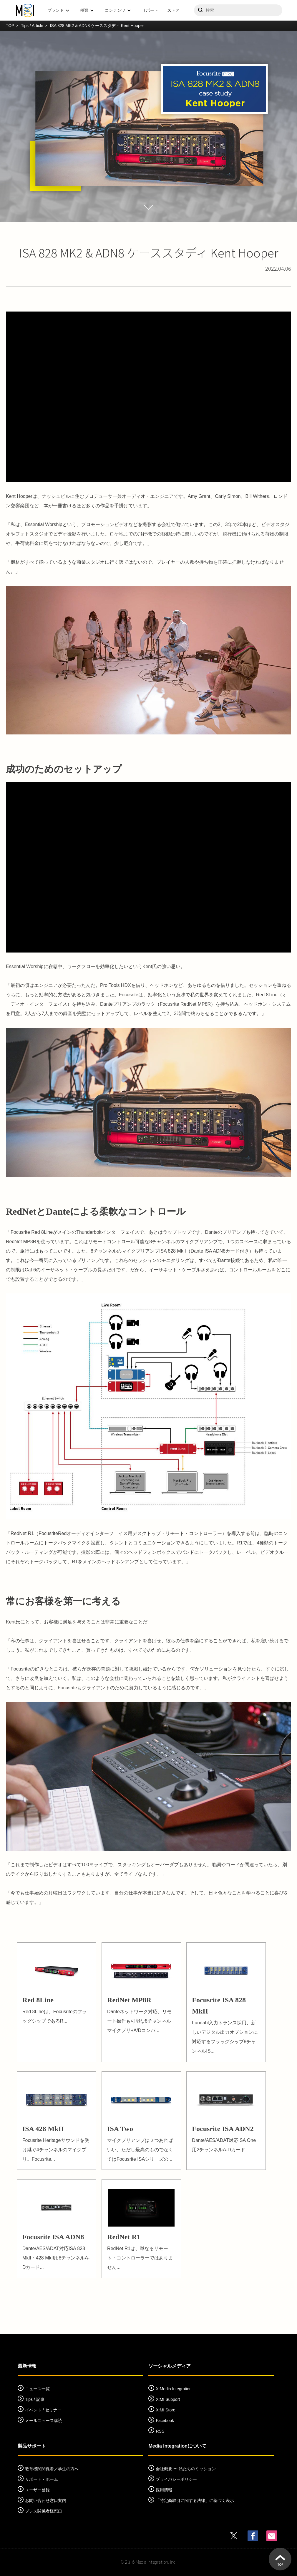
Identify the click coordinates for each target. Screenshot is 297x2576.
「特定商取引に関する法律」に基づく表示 (195, 2500)
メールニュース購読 (43, 2420)
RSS (160, 2431)
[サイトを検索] (238, 10)
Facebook (165, 2420)
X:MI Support (168, 2399)
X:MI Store (165, 2410)
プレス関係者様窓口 (43, 2511)
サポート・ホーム (41, 2479)
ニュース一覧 (37, 2388)
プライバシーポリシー (176, 2479)
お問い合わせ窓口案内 (45, 2500)
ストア (173, 10)
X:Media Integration (173, 2388)
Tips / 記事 (34, 2399)
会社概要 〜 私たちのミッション (186, 2468)
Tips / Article (32, 25)
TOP (10, 25)
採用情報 (164, 2490)
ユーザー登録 (37, 2490)
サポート (150, 10)
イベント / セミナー (43, 2410)
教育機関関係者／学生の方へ (52, 2468)
